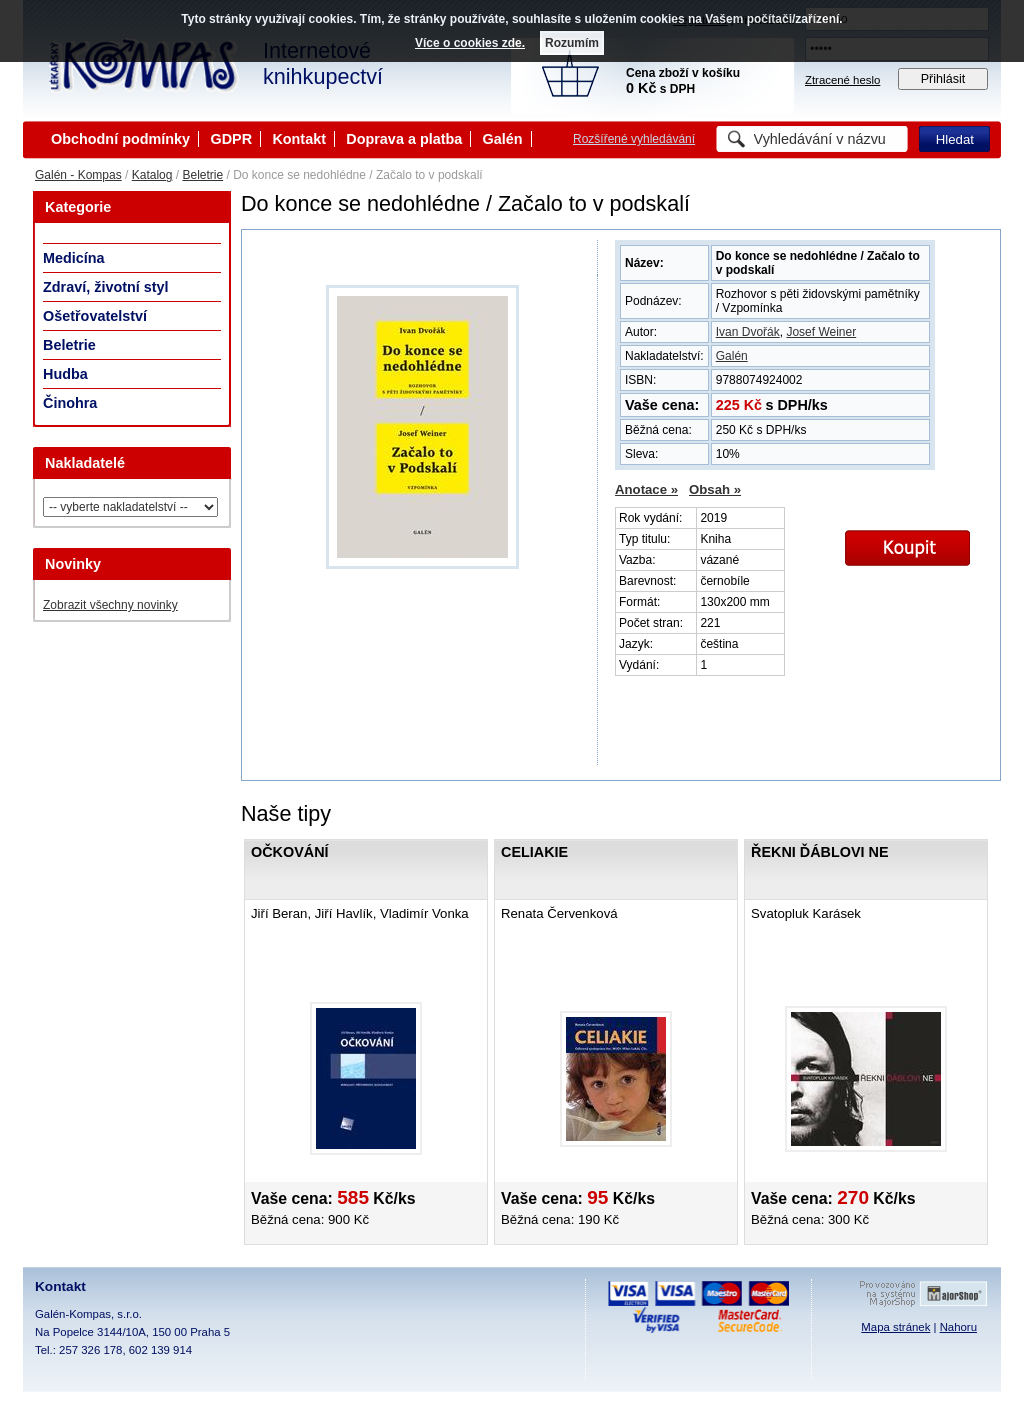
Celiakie (534, 852)
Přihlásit (943, 79)
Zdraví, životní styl (106, 287)
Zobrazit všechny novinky (110, 605)
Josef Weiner (821, 332)
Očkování (290, 852)
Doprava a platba (404, 139)
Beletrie (202, 175)
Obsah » (715, 489)
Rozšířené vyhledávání (634, 139)
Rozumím (572, 43)
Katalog (152, 175)
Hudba (65, 374)
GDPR (231, 139)
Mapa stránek (895, 1327)
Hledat (955, 139)
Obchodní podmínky (120, 139)
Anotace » (646, 489)
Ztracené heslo (842, 80)
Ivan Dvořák (748, 332)
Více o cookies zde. (470, 43)
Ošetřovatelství (95, 316)
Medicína (74, 258)
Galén (503, 139)
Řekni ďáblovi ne (820, 852)
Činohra (70, 403)
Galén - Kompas (78, 175)
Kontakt (299, 139)
